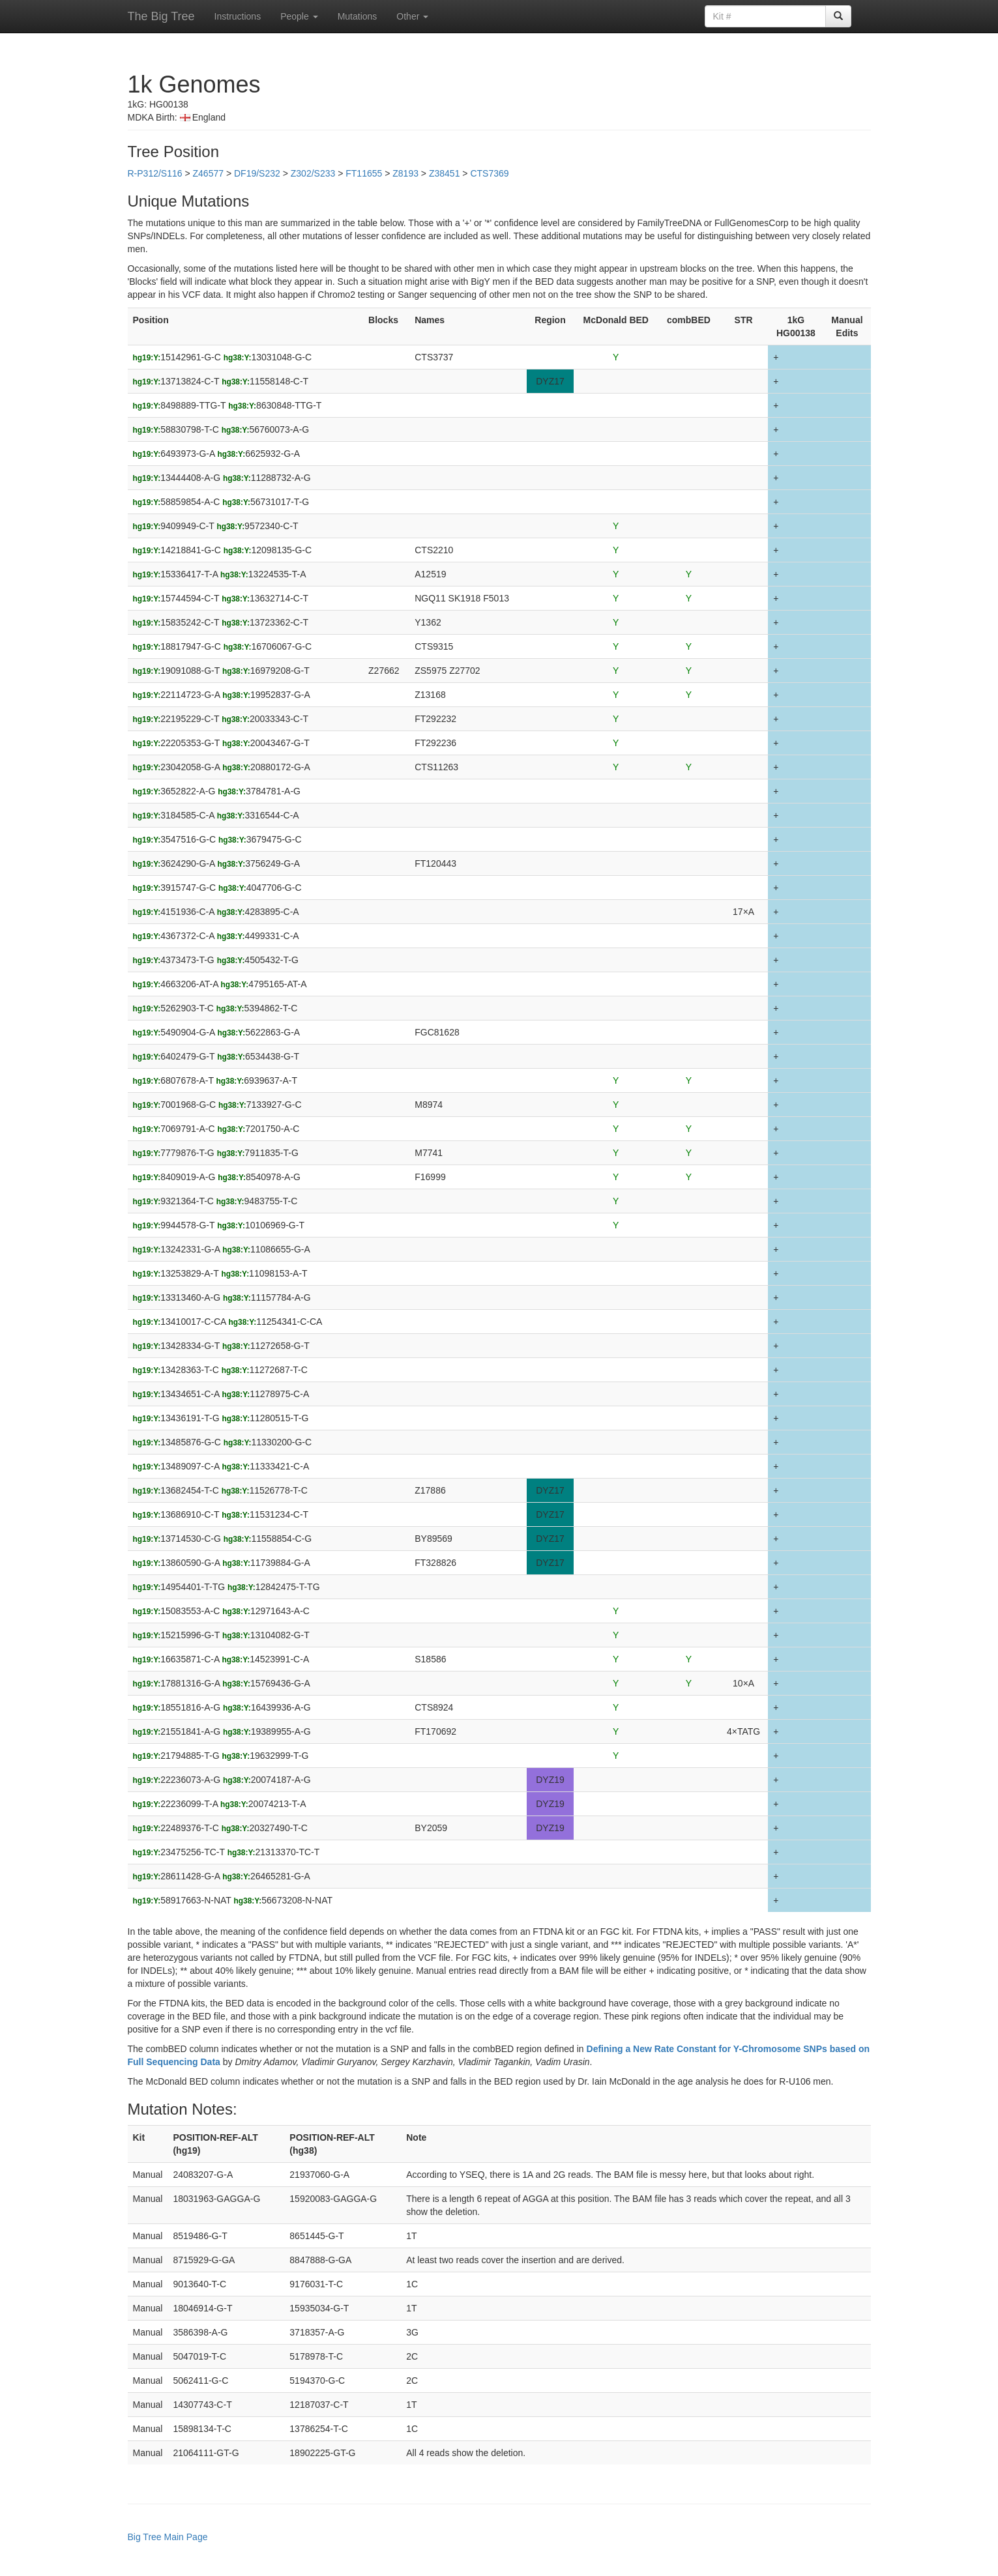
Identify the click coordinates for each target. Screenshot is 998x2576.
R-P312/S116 (155, 173)
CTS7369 (489, 173)
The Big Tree (161, 16)
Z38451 (444, 173)
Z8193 (405, 173)
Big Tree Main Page (168, 2537)
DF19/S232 (257, 173)
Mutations (357, 16)
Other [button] (412, 16)
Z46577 (208, 173)
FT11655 (363, 173)
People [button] (298, 16)
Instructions (237, 16)
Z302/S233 (313, 173)
